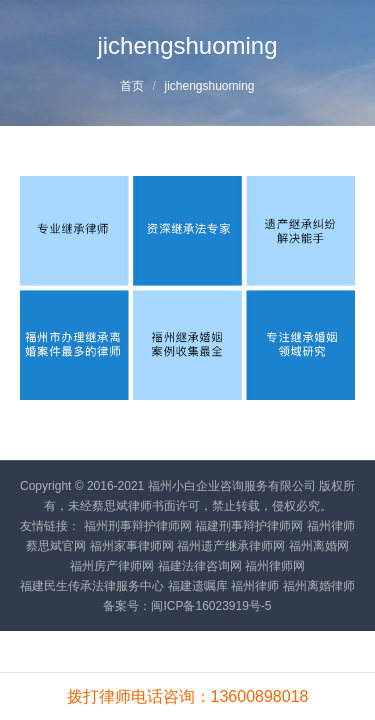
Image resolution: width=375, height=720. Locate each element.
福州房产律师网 (112, 566)
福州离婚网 (319, 546)
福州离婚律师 (319, 586)
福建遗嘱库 (198, 586)
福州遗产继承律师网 (231, 546)
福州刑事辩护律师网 (138, 526)
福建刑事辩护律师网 (249, 526)
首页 (132, 86)
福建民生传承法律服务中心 (92, 586)
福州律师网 (275, 566)
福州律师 (255, 586)
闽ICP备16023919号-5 (211, 606)
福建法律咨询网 (200, 566)
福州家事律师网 (132, 546)
